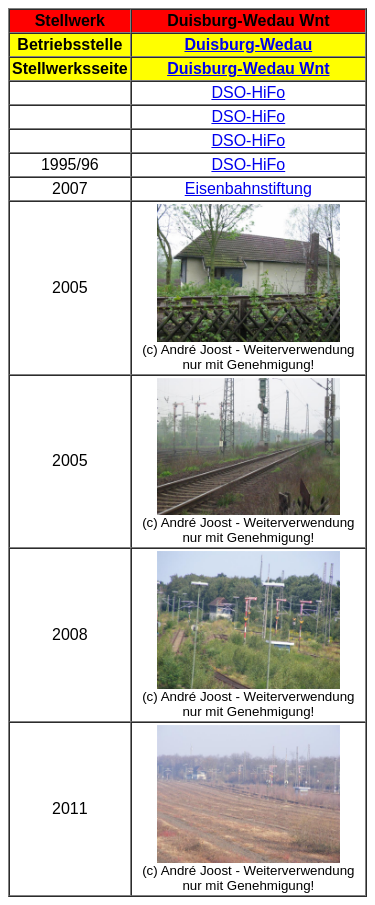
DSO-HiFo (248, 92)
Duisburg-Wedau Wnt (248, 68)
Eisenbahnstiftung (248, 188)
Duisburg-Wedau (248, 44)
